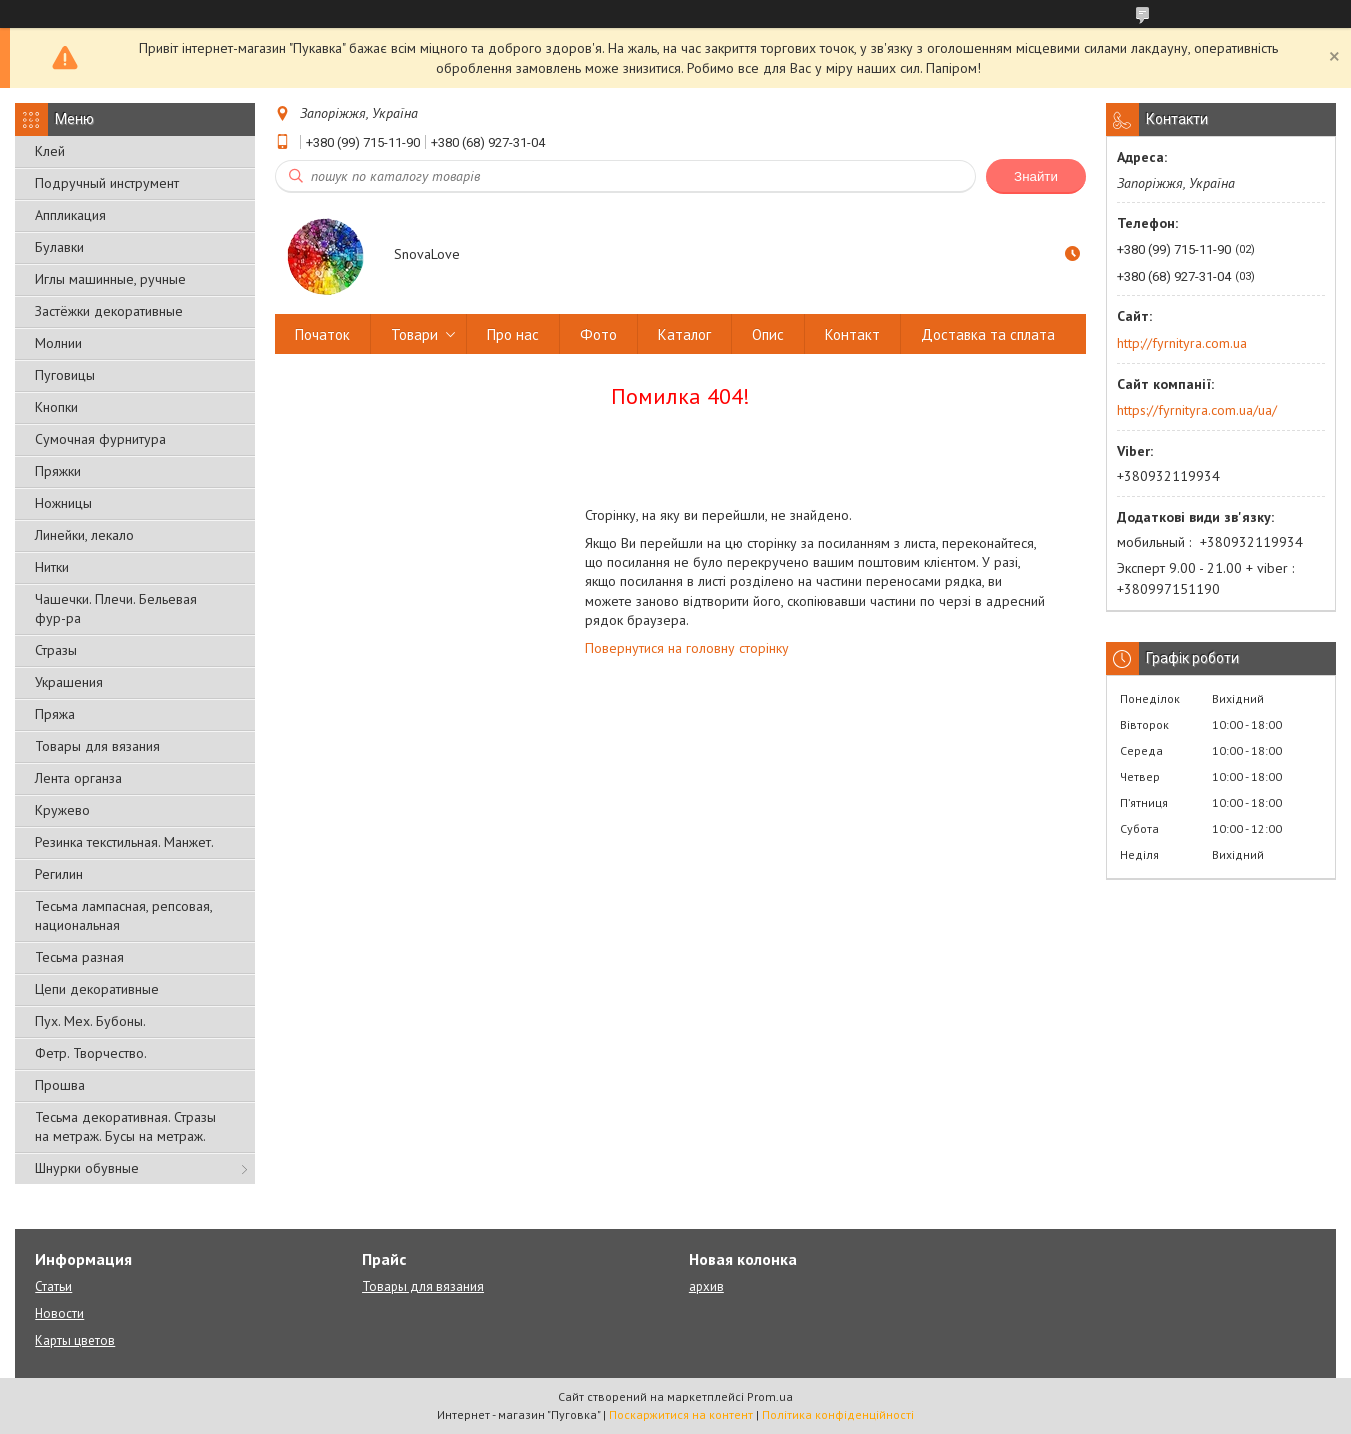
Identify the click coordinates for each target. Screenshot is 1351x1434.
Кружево (62, 810)
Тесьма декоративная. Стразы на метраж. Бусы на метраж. (125, 1126)
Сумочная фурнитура (100, 439)
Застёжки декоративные (109, 311)
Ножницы (63, 503)
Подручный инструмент (107, 183)
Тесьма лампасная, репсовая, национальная (123, 915)
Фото (598, 334)
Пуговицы (65, 375)
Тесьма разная (79, 957)
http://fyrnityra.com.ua (1182, 343)
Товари (414, 334)
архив (706, 1286)
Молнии (58, 343)
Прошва (60, 1085)
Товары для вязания (97, 746)
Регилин (59, 874)
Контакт (852, 334)
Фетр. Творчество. (91, 1053)
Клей (50, 151)
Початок (322, 334)
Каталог (684, 334)
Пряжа (55, 714)
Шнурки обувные (87, 1168)
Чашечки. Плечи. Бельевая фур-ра (116, 608)
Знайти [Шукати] (1036, 176)
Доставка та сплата (988, 334)
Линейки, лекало (84, 535)
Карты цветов (75, 1340)
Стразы (56, 650)
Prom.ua (770, 1396)
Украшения (69, 682)
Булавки (59, 247)
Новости (59, 1313)
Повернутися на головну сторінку (687, 648)
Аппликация (70, 215)
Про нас (513, 334)
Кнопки (56, 407)
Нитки (52, 567)
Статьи (53, 1286)
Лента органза (78, 778)
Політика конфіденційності (838, 1414)
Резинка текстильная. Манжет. (124, 842)
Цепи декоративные (97, 989)
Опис (768, 334)
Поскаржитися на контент (681, 1414)
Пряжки (58, 471)
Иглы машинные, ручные (110, 279)
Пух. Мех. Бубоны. (90, 1021)
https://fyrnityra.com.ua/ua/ (1197, 410)
